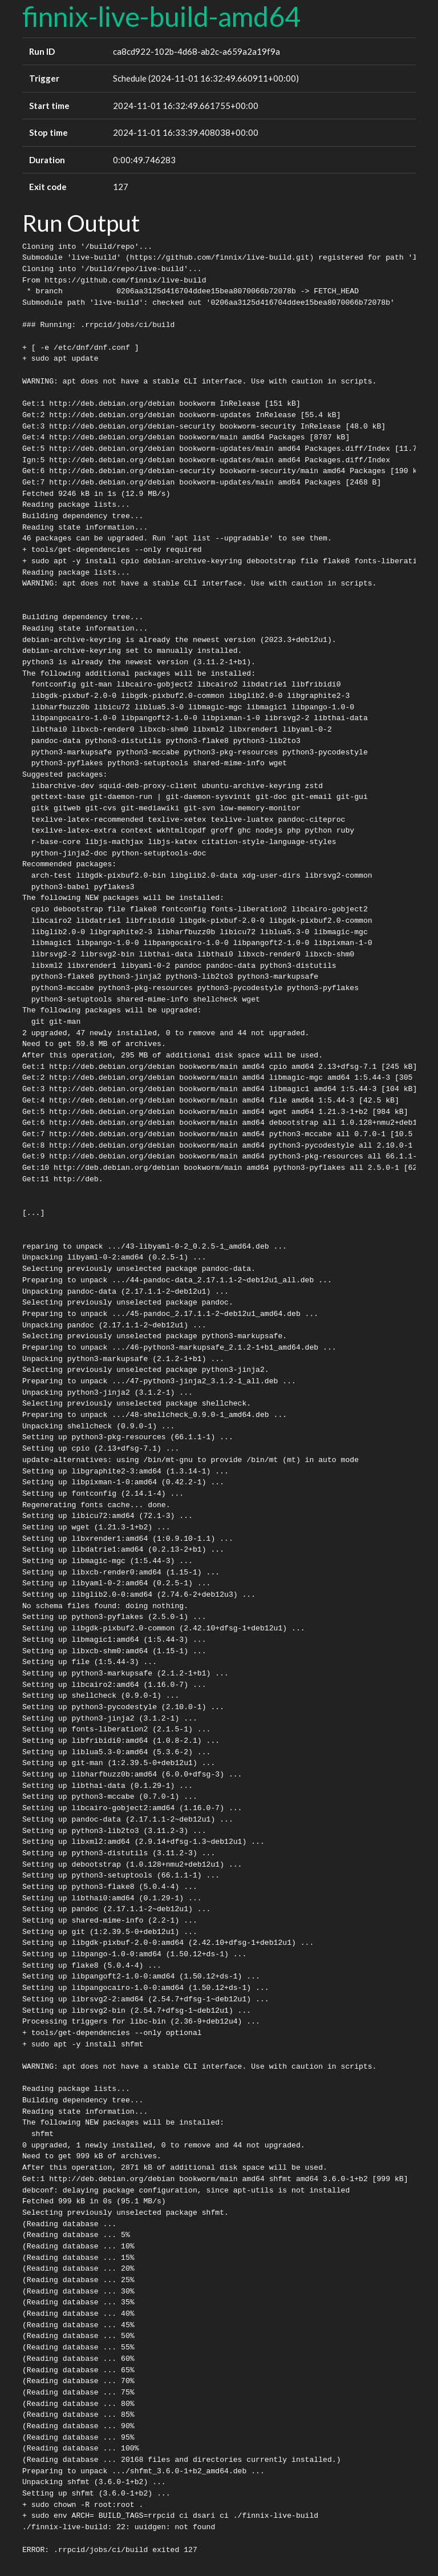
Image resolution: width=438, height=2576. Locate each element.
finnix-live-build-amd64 (161, 16)
